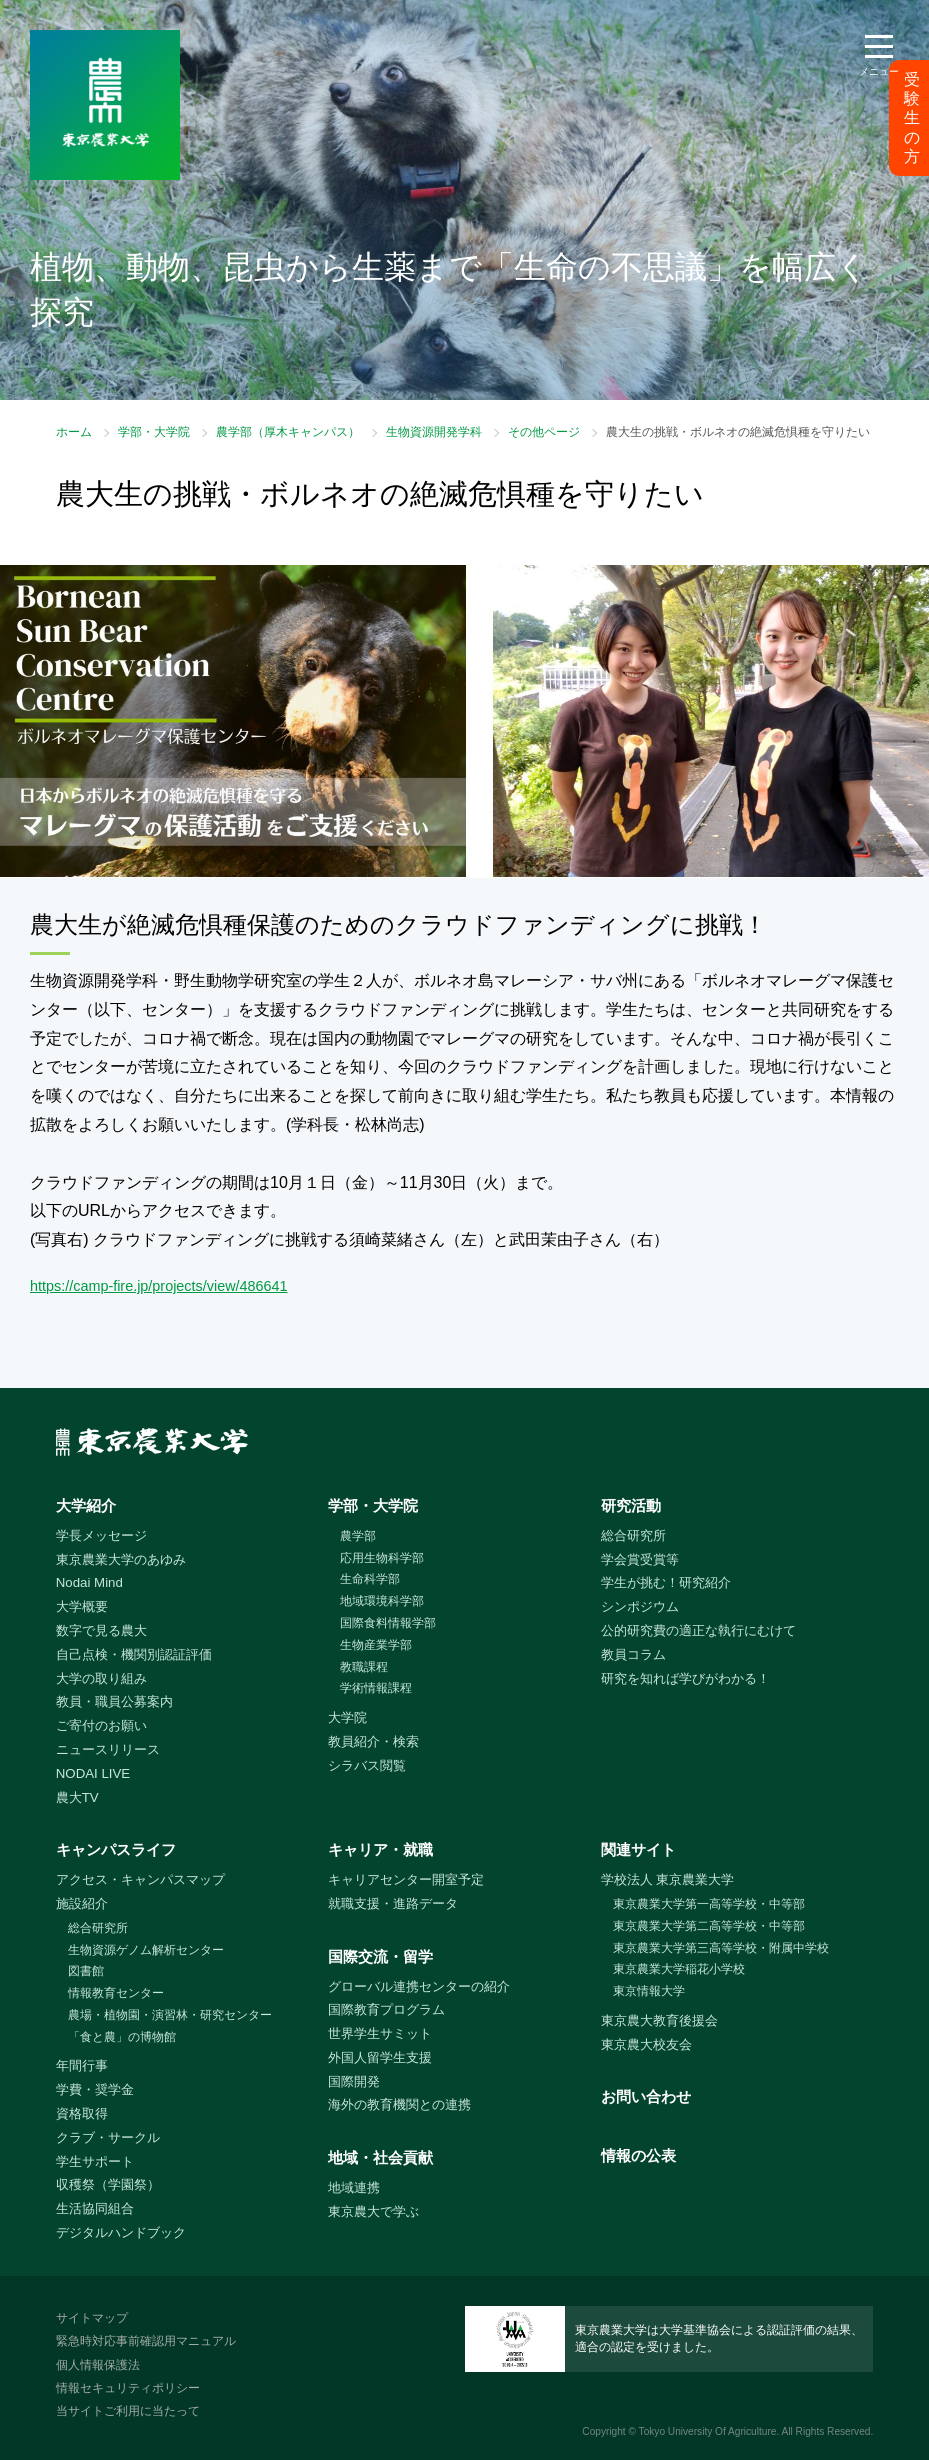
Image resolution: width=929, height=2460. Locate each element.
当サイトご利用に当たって (128, 2411)
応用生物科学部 (382, 1558)
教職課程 (364, 1667)
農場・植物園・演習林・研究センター (170, 2015)
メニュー (879, 71)
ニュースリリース (108, 1749)
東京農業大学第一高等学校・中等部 (709, 1904)
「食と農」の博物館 (122, 2037)
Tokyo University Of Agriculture (708, 2431)
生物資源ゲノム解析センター (146, 1950)
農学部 (358, 1536)
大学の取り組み (101, 1678)
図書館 (86, 1971)
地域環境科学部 (382, 1601)
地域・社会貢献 (380, 2157)
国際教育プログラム (386, 2009)
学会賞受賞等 (640, 1559)
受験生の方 (912, 118)
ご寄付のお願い (101, 1725)
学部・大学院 (154, 432)
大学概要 (82, 1606)
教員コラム (633, 1654)
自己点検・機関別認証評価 (134, 1654)
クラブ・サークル (108, 2137)
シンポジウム (640, 1606)
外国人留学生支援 (380, 2057)
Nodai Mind (89, 1582)
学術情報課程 (376, 1688)
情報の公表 (638, 2155)
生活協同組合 (95, 2208)
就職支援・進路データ (393, 1903)
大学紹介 (86, 1505)
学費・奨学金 (95, 2089)
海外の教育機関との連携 (399, 2104)
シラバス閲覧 (367, 1765)
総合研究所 (633, 1535)
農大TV (77, 1797)
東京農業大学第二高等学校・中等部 (709, 1926)
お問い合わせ (646, 2096)
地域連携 (354, 2187)
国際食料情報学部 (388, 1623)
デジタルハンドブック (121, 2232)
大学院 (347, 1717)
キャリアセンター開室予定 (406, 1879)
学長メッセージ (101, 1535)
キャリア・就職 (380, 1849)
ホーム (74, 432)
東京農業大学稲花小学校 (679, 1969)
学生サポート (95, 2161)
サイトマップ (92, 2318)
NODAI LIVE (93, 1773)
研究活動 (631, 1505)
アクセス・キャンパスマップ (140, 1879)
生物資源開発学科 (434, 432)
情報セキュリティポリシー (128, 2388)
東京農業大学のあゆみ (121, 1559)
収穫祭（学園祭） (108, 2184)
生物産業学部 (376, 1645)
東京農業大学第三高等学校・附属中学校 (721, 1948)
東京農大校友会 (646, 2044)
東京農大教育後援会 (659, 2020)
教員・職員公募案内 (114, 1701)
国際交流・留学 (380, 1956)
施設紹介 (82, 1903)
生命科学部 (370, 1579)
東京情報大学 (649, 1991)
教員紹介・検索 (373, 1741)
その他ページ (544, 432)
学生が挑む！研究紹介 (666, 1582)
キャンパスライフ (116, 1849)
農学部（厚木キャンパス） (288, 432)
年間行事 (82, 2065)
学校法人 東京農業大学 (668, 1879)
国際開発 (354, 2081)
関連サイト (638, 1849)
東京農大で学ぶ (373, 2211)
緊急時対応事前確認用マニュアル (146, 2341)
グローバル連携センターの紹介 (419, 1986)
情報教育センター (116, 1993)
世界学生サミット (380, 2033)
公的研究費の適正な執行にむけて (698, 1630)
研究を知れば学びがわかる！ (685, 1678)
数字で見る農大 (101, 1630)
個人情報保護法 (98, 2365)
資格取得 (82, 2113)
